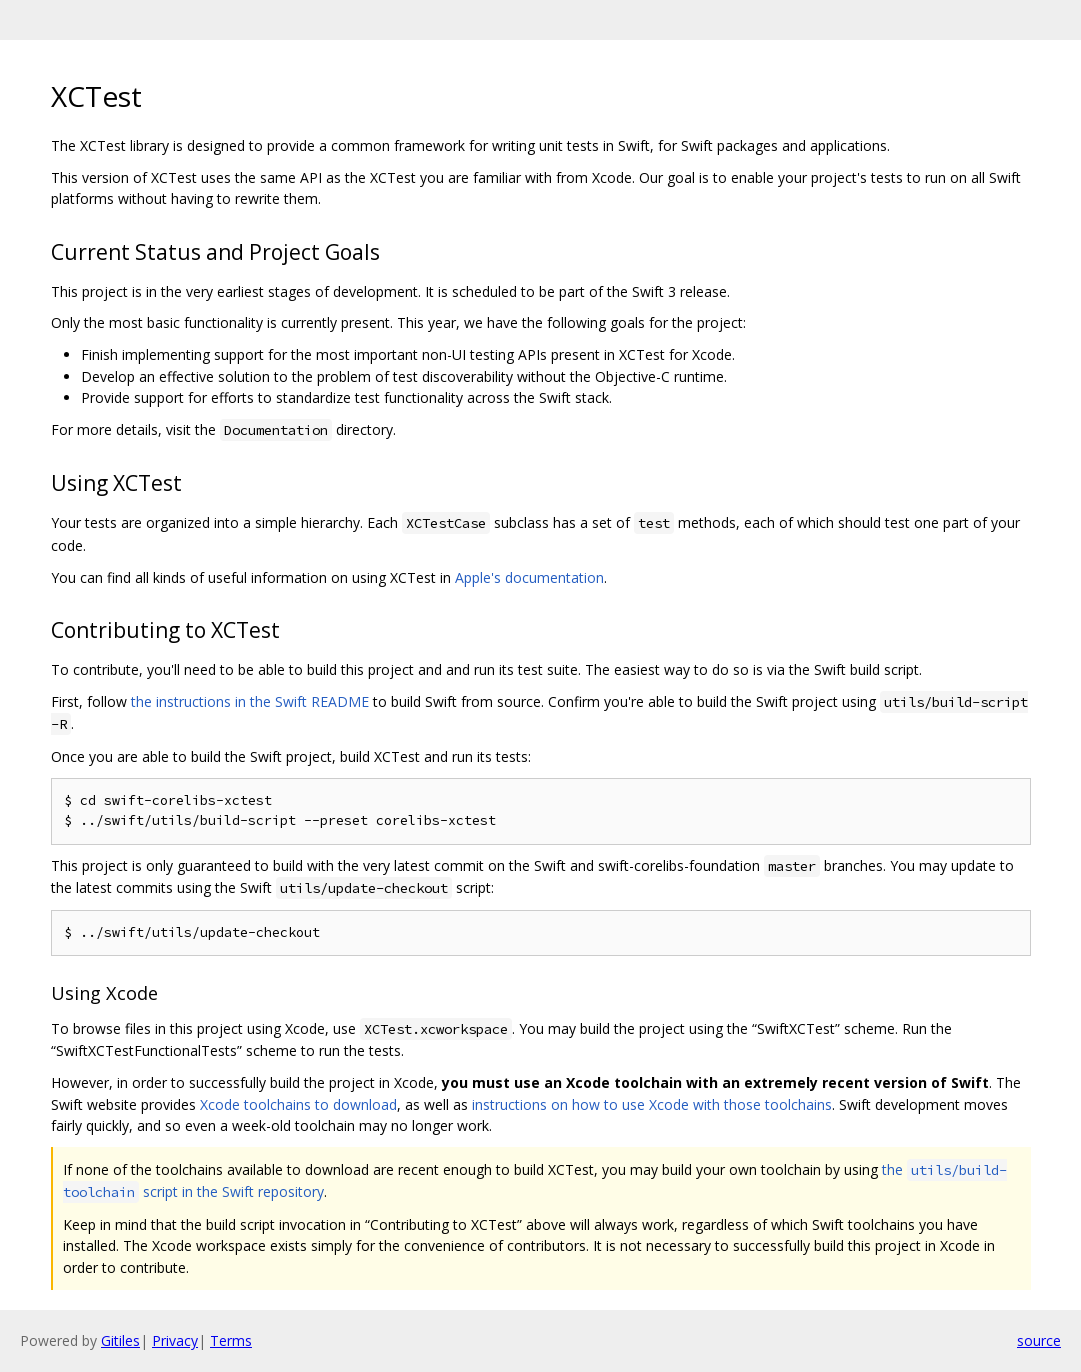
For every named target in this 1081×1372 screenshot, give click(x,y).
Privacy (175, 1340)
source (1039, 1340)
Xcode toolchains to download (298, 1104)
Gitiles (120, 1340)
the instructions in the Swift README (250, 701)
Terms (231, 1340)
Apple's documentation (529, 577)
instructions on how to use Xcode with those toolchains (652, 1104)
